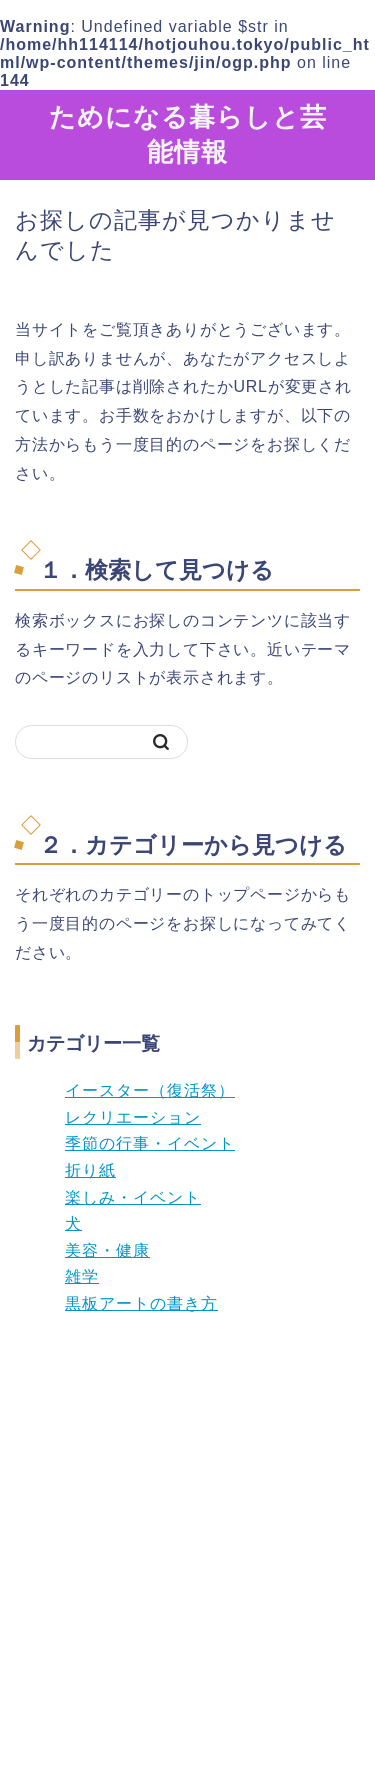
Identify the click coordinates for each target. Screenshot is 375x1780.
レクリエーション (133, 1117)
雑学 (82, 1276)
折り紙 (90, 1170)
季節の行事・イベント (150, 1143)
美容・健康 (107, 1250)
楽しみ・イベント (133, 1197)
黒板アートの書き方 (141, 1303)
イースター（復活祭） (150, 1090)
